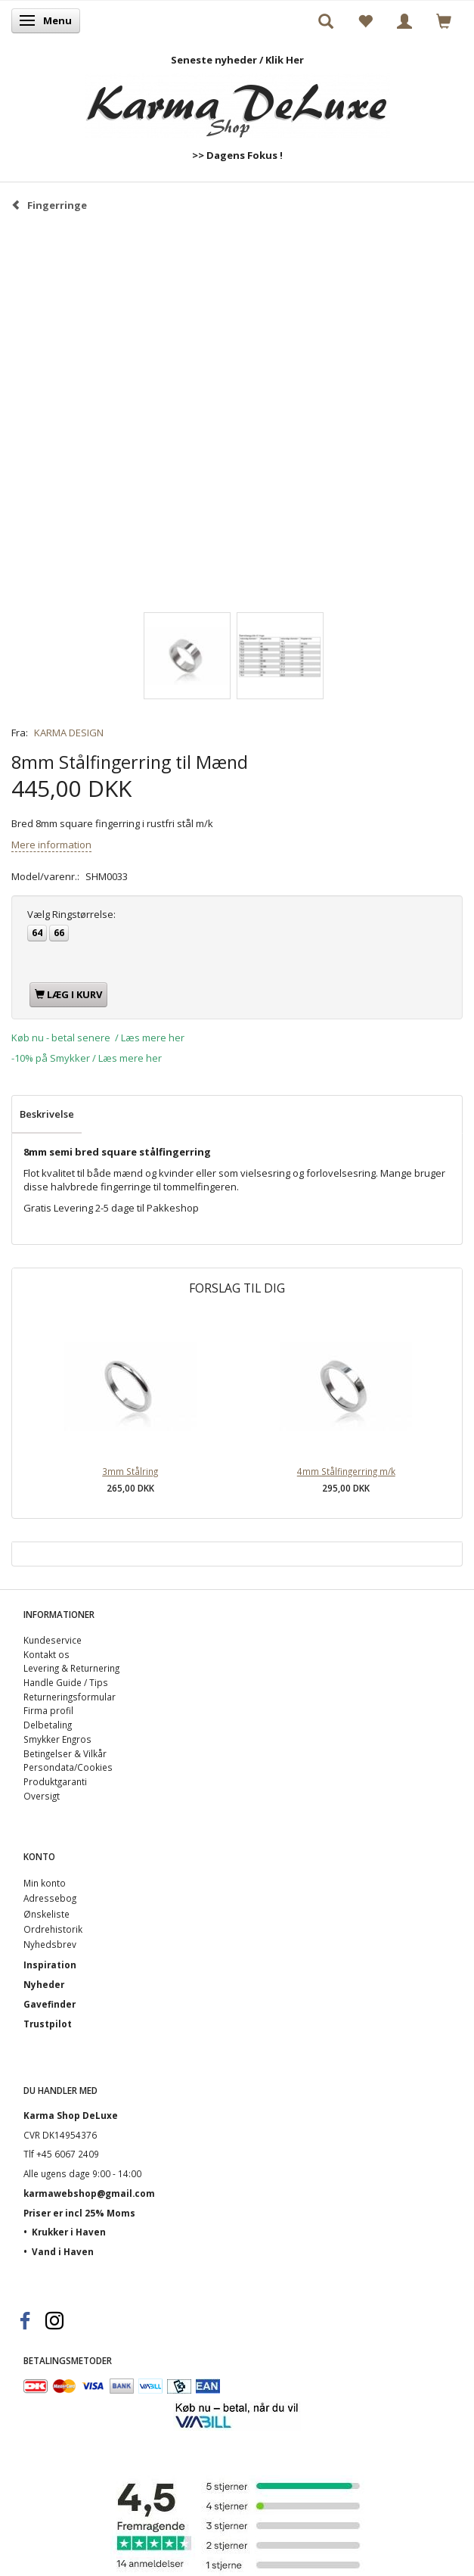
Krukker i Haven (69, 2232)
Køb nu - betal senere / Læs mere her (97, 1037)
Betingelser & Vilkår (65, 1753)
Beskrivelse (47, 1114)
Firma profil (48, 1710)
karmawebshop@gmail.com (89, 2193)
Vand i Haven (63, 2251)
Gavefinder (49, 2004)
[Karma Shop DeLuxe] (237, 103)
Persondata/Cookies (68, 1767)
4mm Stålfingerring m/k (346, 1471)
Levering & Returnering (71, 1668)
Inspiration (49, 1964)
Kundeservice (52, 1640)
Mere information (51, 844)
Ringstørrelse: (71, 914)
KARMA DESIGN (69, 732)
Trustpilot (47, 2024)
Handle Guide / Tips (65, 1682)
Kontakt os (46, 1654)
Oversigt (41, 1796)
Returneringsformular (69, 1697)
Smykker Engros (57, 1739)
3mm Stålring (130, 1471)
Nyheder (43, 1984)
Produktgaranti (55, 1781)
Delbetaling (47, 1725)
